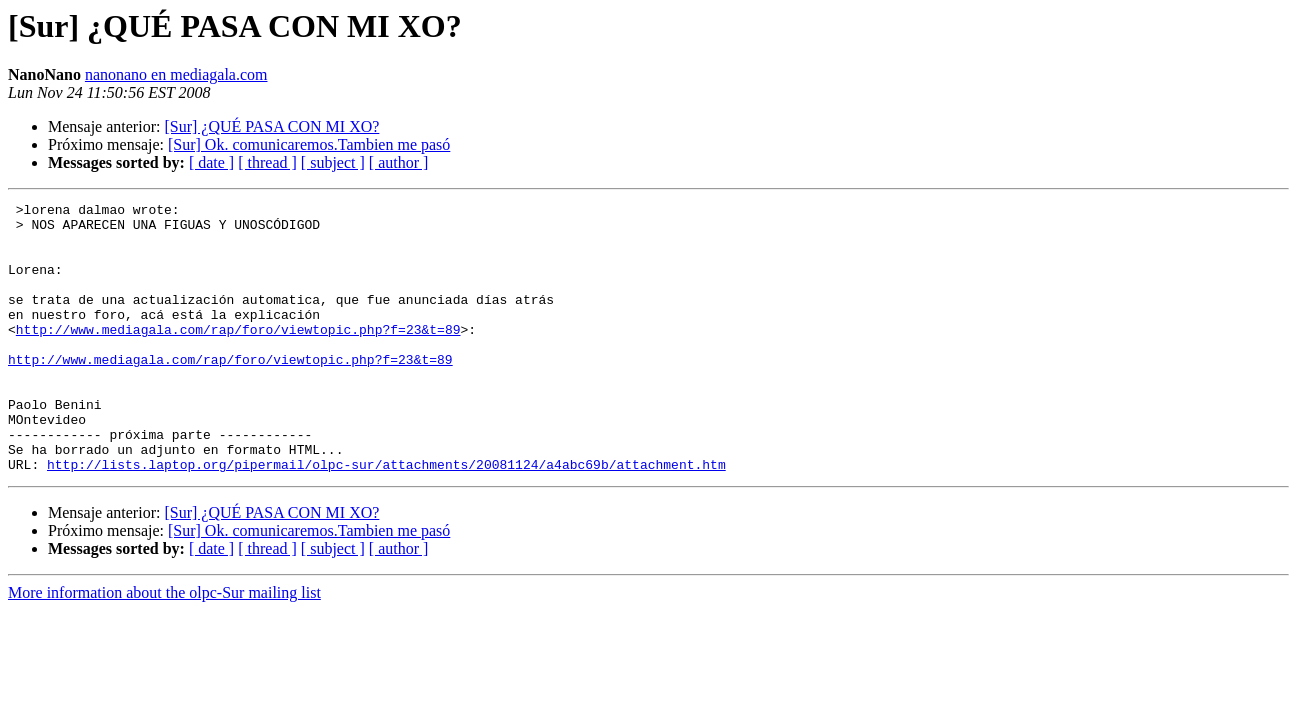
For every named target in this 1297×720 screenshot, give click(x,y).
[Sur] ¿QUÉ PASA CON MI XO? (271, 126)
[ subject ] (333, 162)
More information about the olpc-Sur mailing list (164, 646)
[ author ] (399, 162)
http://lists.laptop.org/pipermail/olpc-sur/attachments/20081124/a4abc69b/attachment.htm (386, 518)
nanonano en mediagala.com (176, 74)
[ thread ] (267, 162)
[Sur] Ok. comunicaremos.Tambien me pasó (309, 144)
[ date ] (211, 162)
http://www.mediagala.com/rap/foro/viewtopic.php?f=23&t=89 (238, 356)
